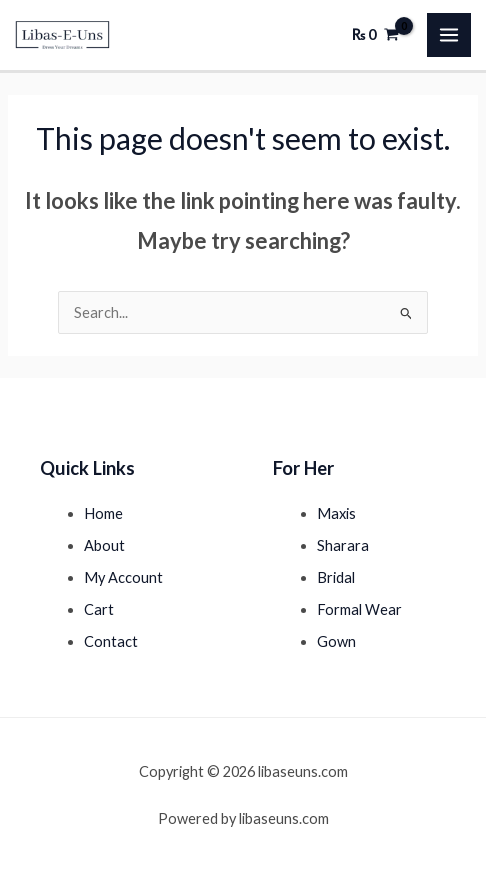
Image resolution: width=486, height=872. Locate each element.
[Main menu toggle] (449, 35)
